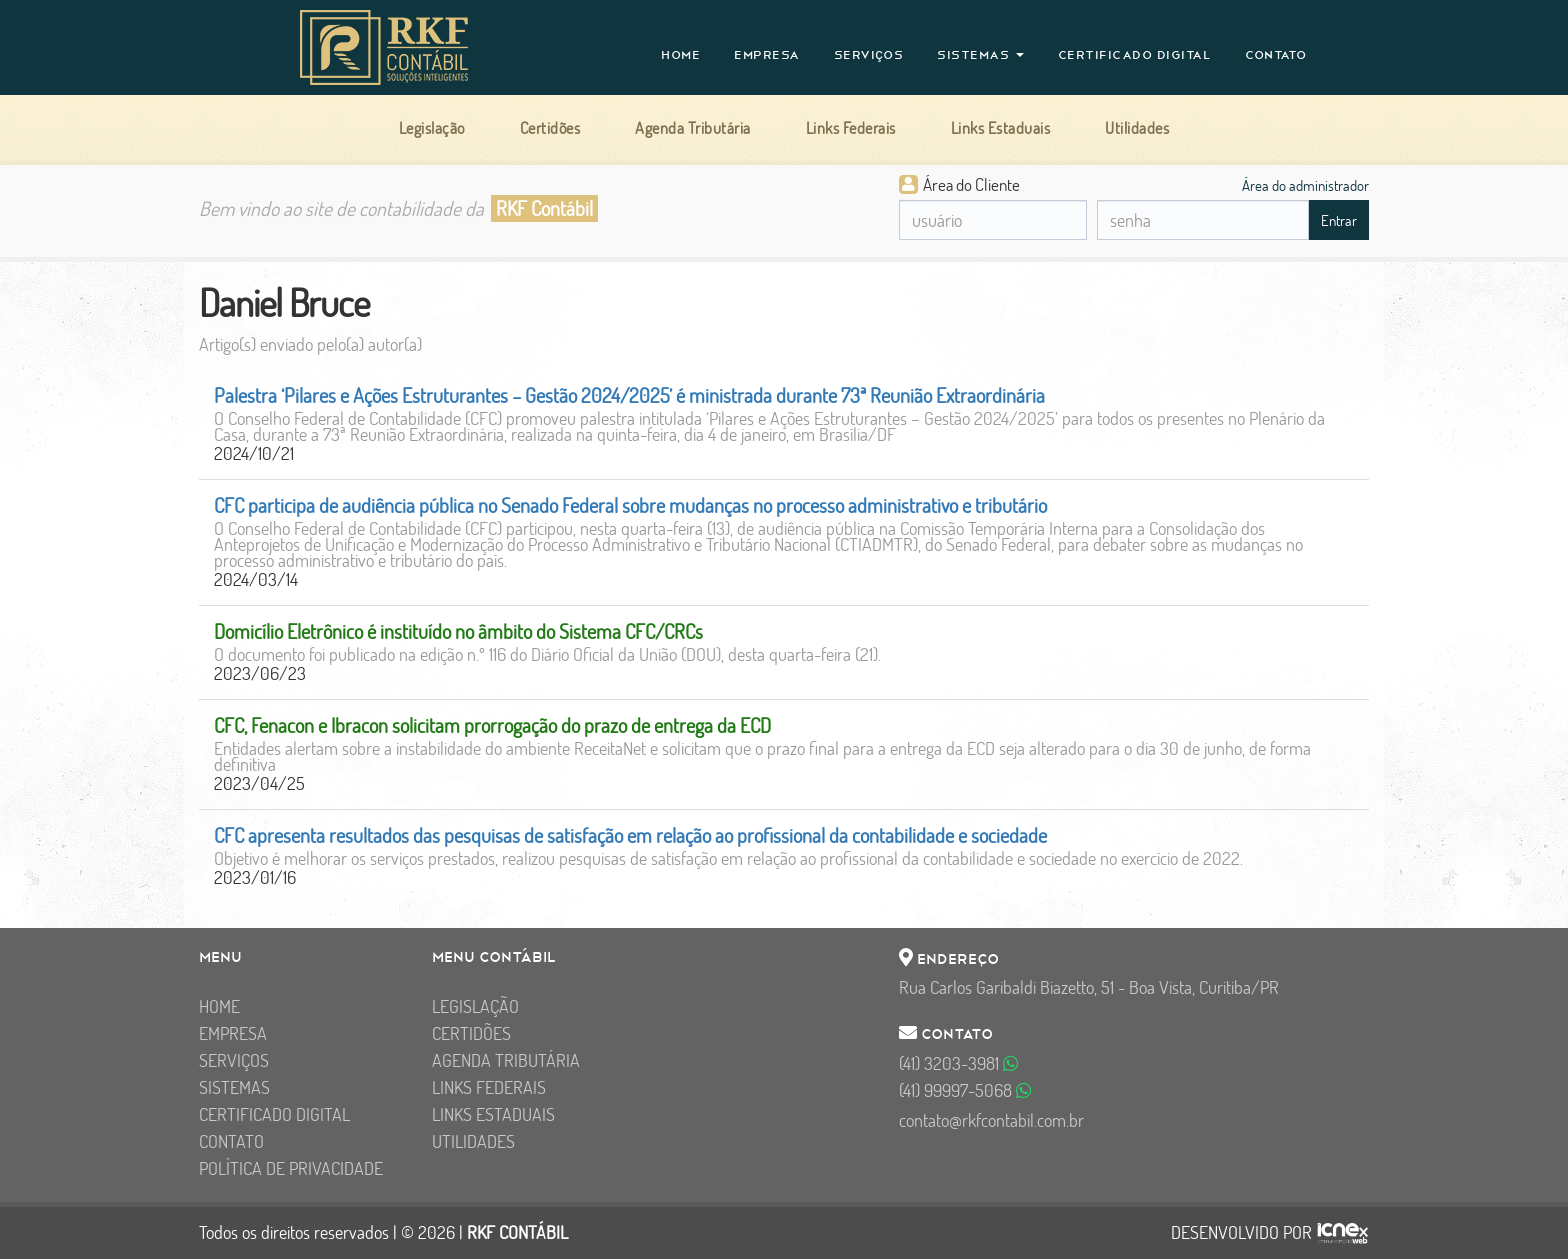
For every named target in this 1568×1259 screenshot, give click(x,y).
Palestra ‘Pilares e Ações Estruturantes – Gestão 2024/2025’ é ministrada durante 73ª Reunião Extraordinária (629, 395)
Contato (1276, 55)
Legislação (475, 1006)
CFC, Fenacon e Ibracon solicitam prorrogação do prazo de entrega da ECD (492, 725)
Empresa (767, 55)
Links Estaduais (493, 1114)
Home (680, 55)
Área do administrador (1305, 185)
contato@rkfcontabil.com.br (991, 1120)
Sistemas (234, 1087)
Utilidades (473, 1141)
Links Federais (489, 1087)
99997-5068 (965, 1090)
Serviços (869, 55)
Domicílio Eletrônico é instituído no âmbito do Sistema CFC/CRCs (458, 631)
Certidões (471, 1033)
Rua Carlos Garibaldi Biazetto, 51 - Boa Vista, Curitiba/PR (1089, 987)
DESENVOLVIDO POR (1241, 1233)
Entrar (1339, 220)
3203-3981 (959, 1063)
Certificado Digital (1135, 55)
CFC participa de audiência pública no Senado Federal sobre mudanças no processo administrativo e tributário (630, 505)
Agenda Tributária (506, 1060)
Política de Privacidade (291, 1168)
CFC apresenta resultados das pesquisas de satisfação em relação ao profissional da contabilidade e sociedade (630, 835)
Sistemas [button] (980, 55)
